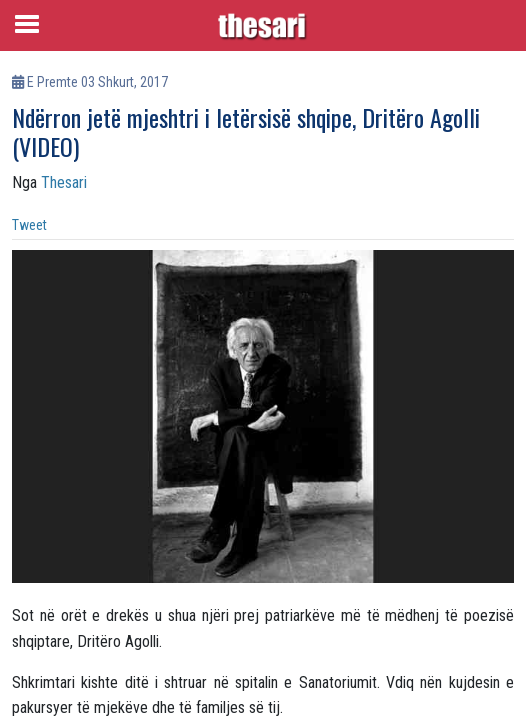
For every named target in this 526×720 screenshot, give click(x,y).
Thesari (64, 182)
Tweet (29, 225)
